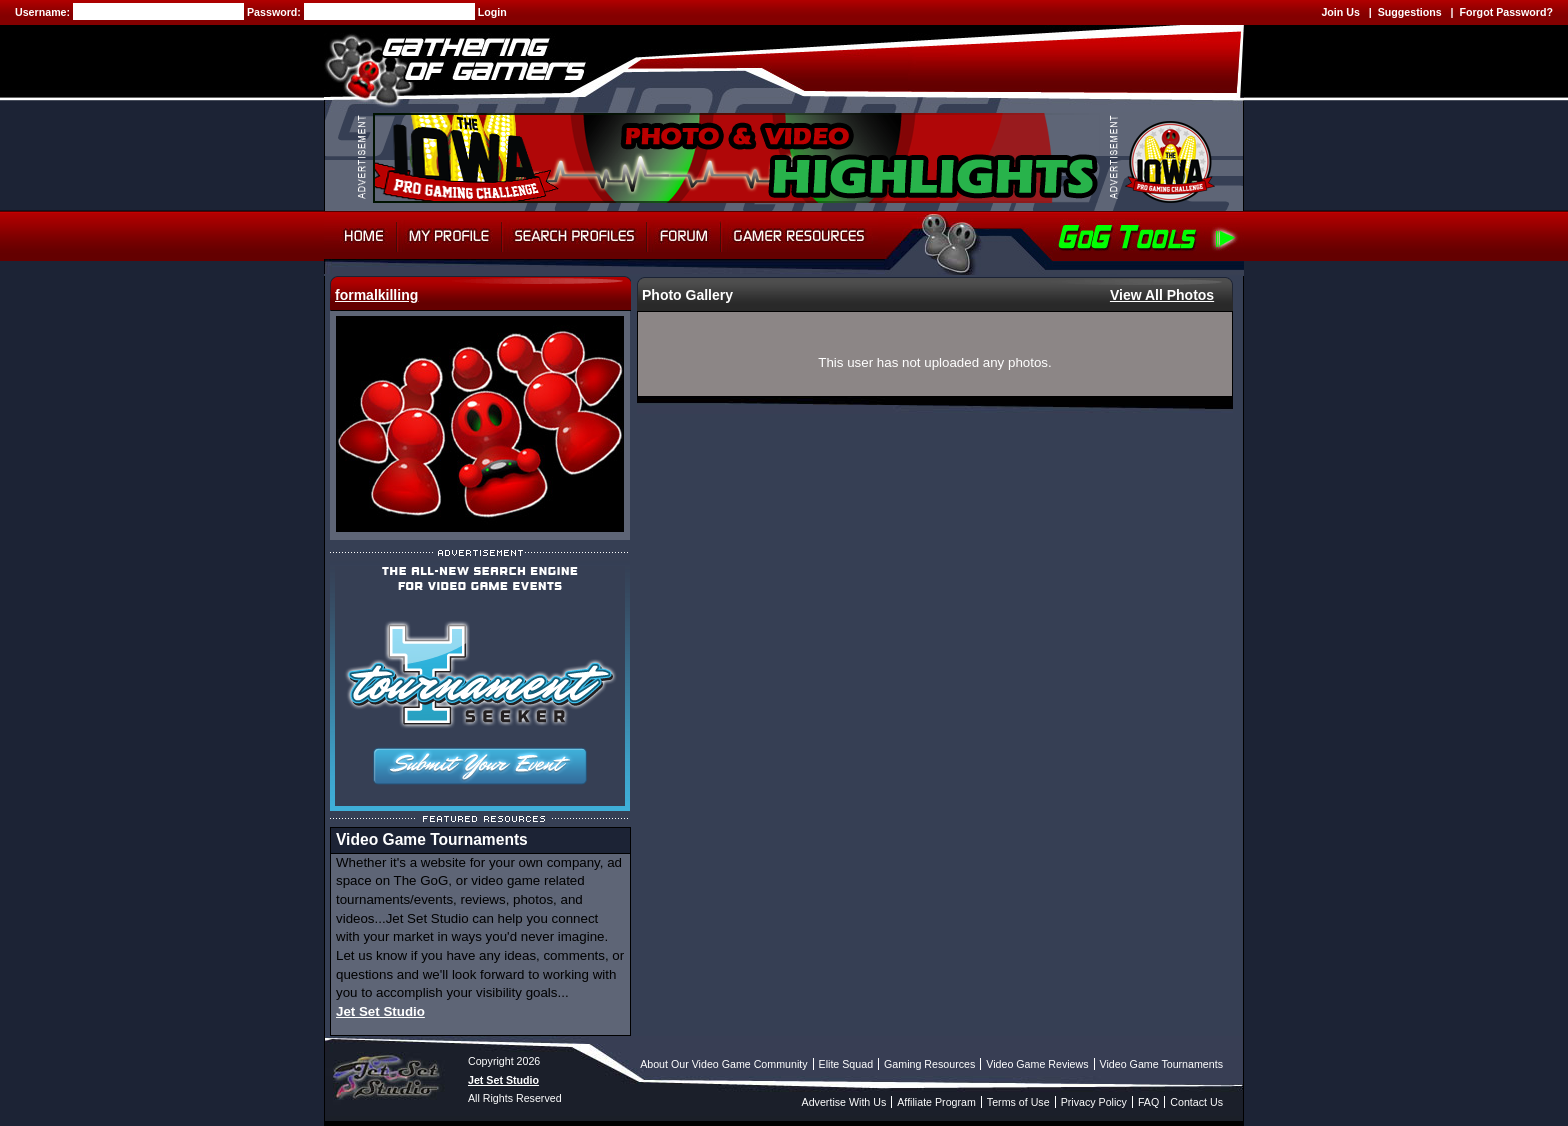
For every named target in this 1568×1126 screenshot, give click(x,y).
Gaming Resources (929, 1064)
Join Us (1340, 12)
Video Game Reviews (1037, 1064)
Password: (275, 12)
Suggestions (1410, 12)
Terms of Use (1018, 1102)
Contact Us (1196, 1102)
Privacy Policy (1094, 1102)
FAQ (1148, 1102)
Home (360, 236)
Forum (684, 236)
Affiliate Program (936, 1102)
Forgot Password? (1506, 12)
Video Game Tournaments (1161, 1064)
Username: (44, 12)
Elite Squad (846, 1064)
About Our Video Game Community (723, 1064)
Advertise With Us (844, 1102)
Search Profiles (574, 236)
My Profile (449, 236)
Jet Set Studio (380, 1011)
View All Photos (1162, 295)
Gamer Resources (799, 236)
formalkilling (376, 295)
